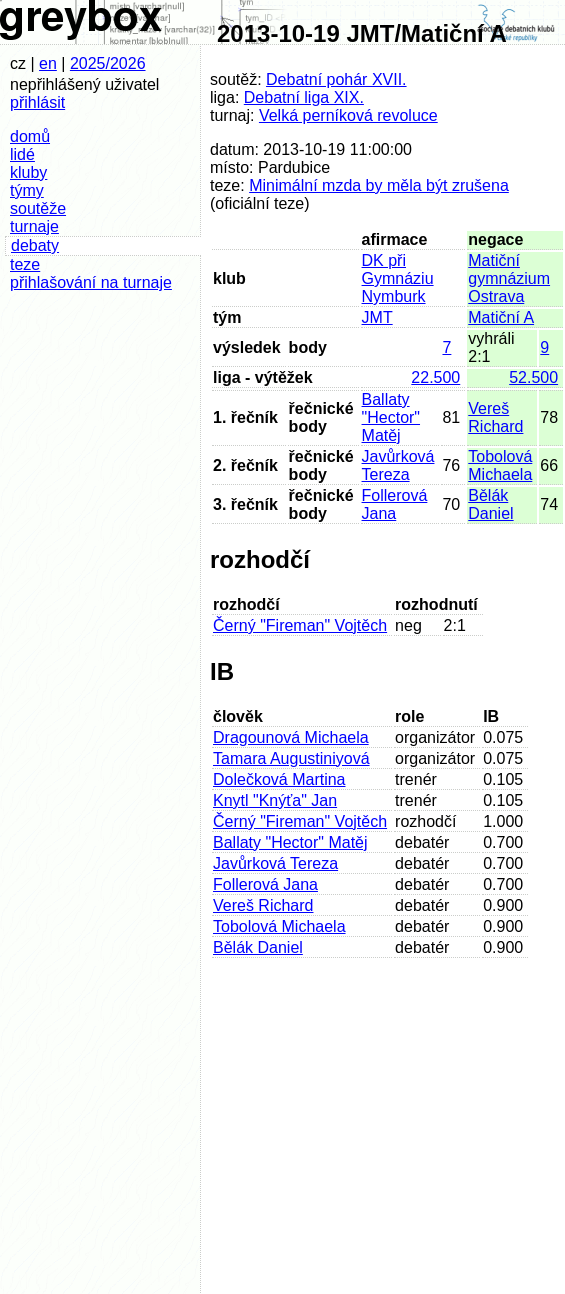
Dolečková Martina (279, 779)
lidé (22, 154)
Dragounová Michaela (291, 737)
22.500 (435, 377)
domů (30, 136)
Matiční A (501, 317)
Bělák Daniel (490, 504)
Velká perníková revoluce (348, 115)
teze (25, 264)
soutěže (38, 208)
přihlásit (37, 102)
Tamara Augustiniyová (291, 758)
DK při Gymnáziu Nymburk (398, 278)
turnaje (34, 226)
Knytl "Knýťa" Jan (275, 800)
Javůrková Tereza (398, 465)
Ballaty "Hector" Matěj (391, 417)
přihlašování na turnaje (91, 282)
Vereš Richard (495, 417)
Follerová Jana (395, 504)
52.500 (533, 377)
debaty (35, 245)
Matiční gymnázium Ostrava (509, 278)
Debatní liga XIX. (304, 97)
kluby (28, 172)
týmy (27, 190)
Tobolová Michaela (500, 465)
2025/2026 (108, 63)
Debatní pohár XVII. (336, 79)
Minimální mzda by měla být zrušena (379, 185)
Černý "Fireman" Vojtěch (300, 625)
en (48, 63)
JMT (377, 317)
